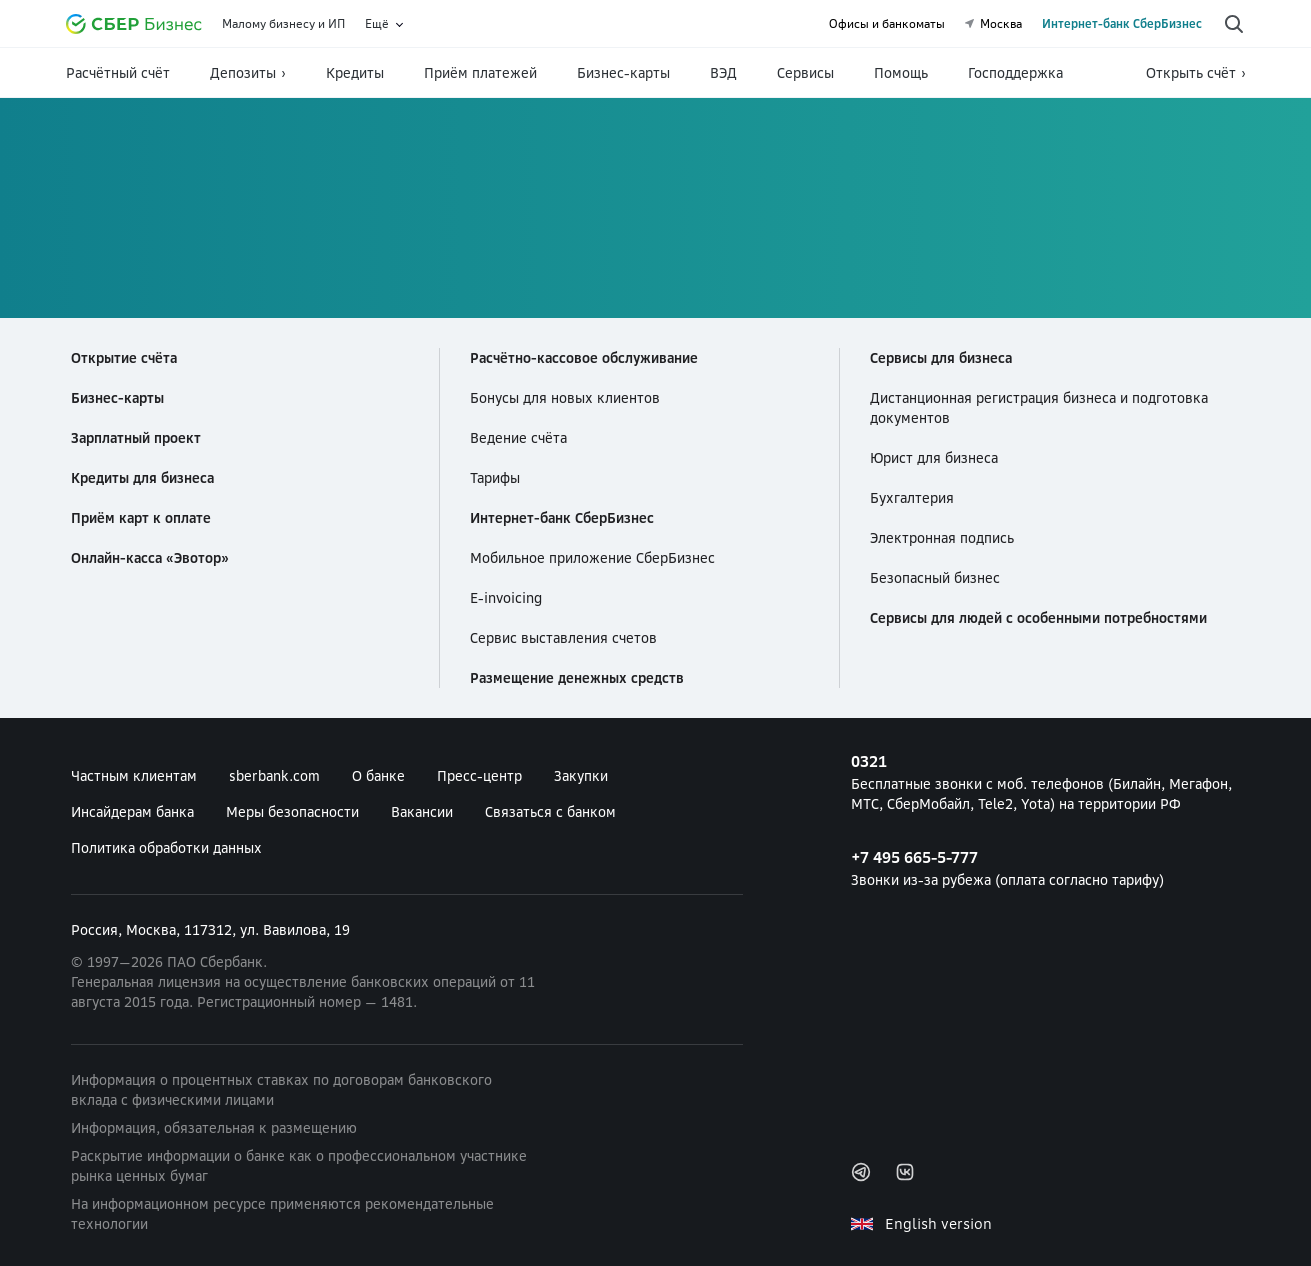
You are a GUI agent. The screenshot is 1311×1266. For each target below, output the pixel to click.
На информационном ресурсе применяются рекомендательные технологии (282, 1214)
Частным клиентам (134, 776)
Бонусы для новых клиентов (565, 398)
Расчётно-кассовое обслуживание (584, 358)
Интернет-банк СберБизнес (1122, 24)
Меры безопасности (292, 812)
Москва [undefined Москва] (993, 24)
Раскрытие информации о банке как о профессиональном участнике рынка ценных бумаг (299, 1166)
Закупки (581, 776)
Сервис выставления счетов (563, 638)
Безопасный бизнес (935, 578)
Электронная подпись (942, 538)
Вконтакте (905, 1172)
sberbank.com (274, 776)
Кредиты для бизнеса (142, 478)
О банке (378, 776)
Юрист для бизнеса (934, 458)
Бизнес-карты (117, 398)
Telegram (861, 1172)
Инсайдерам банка (132, 812)
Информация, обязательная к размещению (214, 1128)
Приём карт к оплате (141, 518)
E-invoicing (506, 598)
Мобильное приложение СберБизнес (592, 558)
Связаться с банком (550, 812)
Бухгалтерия (912, 498)
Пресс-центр (479, 776)
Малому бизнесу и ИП (283, 24)
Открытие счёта (124, 358)
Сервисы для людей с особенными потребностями (1038, 618)
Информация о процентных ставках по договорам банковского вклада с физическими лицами (281, 1090)
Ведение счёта (518, 438)
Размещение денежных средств (577, 678)
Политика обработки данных (166, 848)
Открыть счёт (1191, 73)
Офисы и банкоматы (887, 24)
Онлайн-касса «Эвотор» (150, 558)
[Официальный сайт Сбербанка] (134, 24)
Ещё (377, 24)
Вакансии (422, 812)
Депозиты (243, 73)
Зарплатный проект (136, 438)
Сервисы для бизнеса (941, 358)
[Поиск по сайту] (1234, 24)
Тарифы (495, 478)
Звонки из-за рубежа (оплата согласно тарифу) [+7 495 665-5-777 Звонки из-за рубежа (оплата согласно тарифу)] (1048, 867)
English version (938, 1224)
